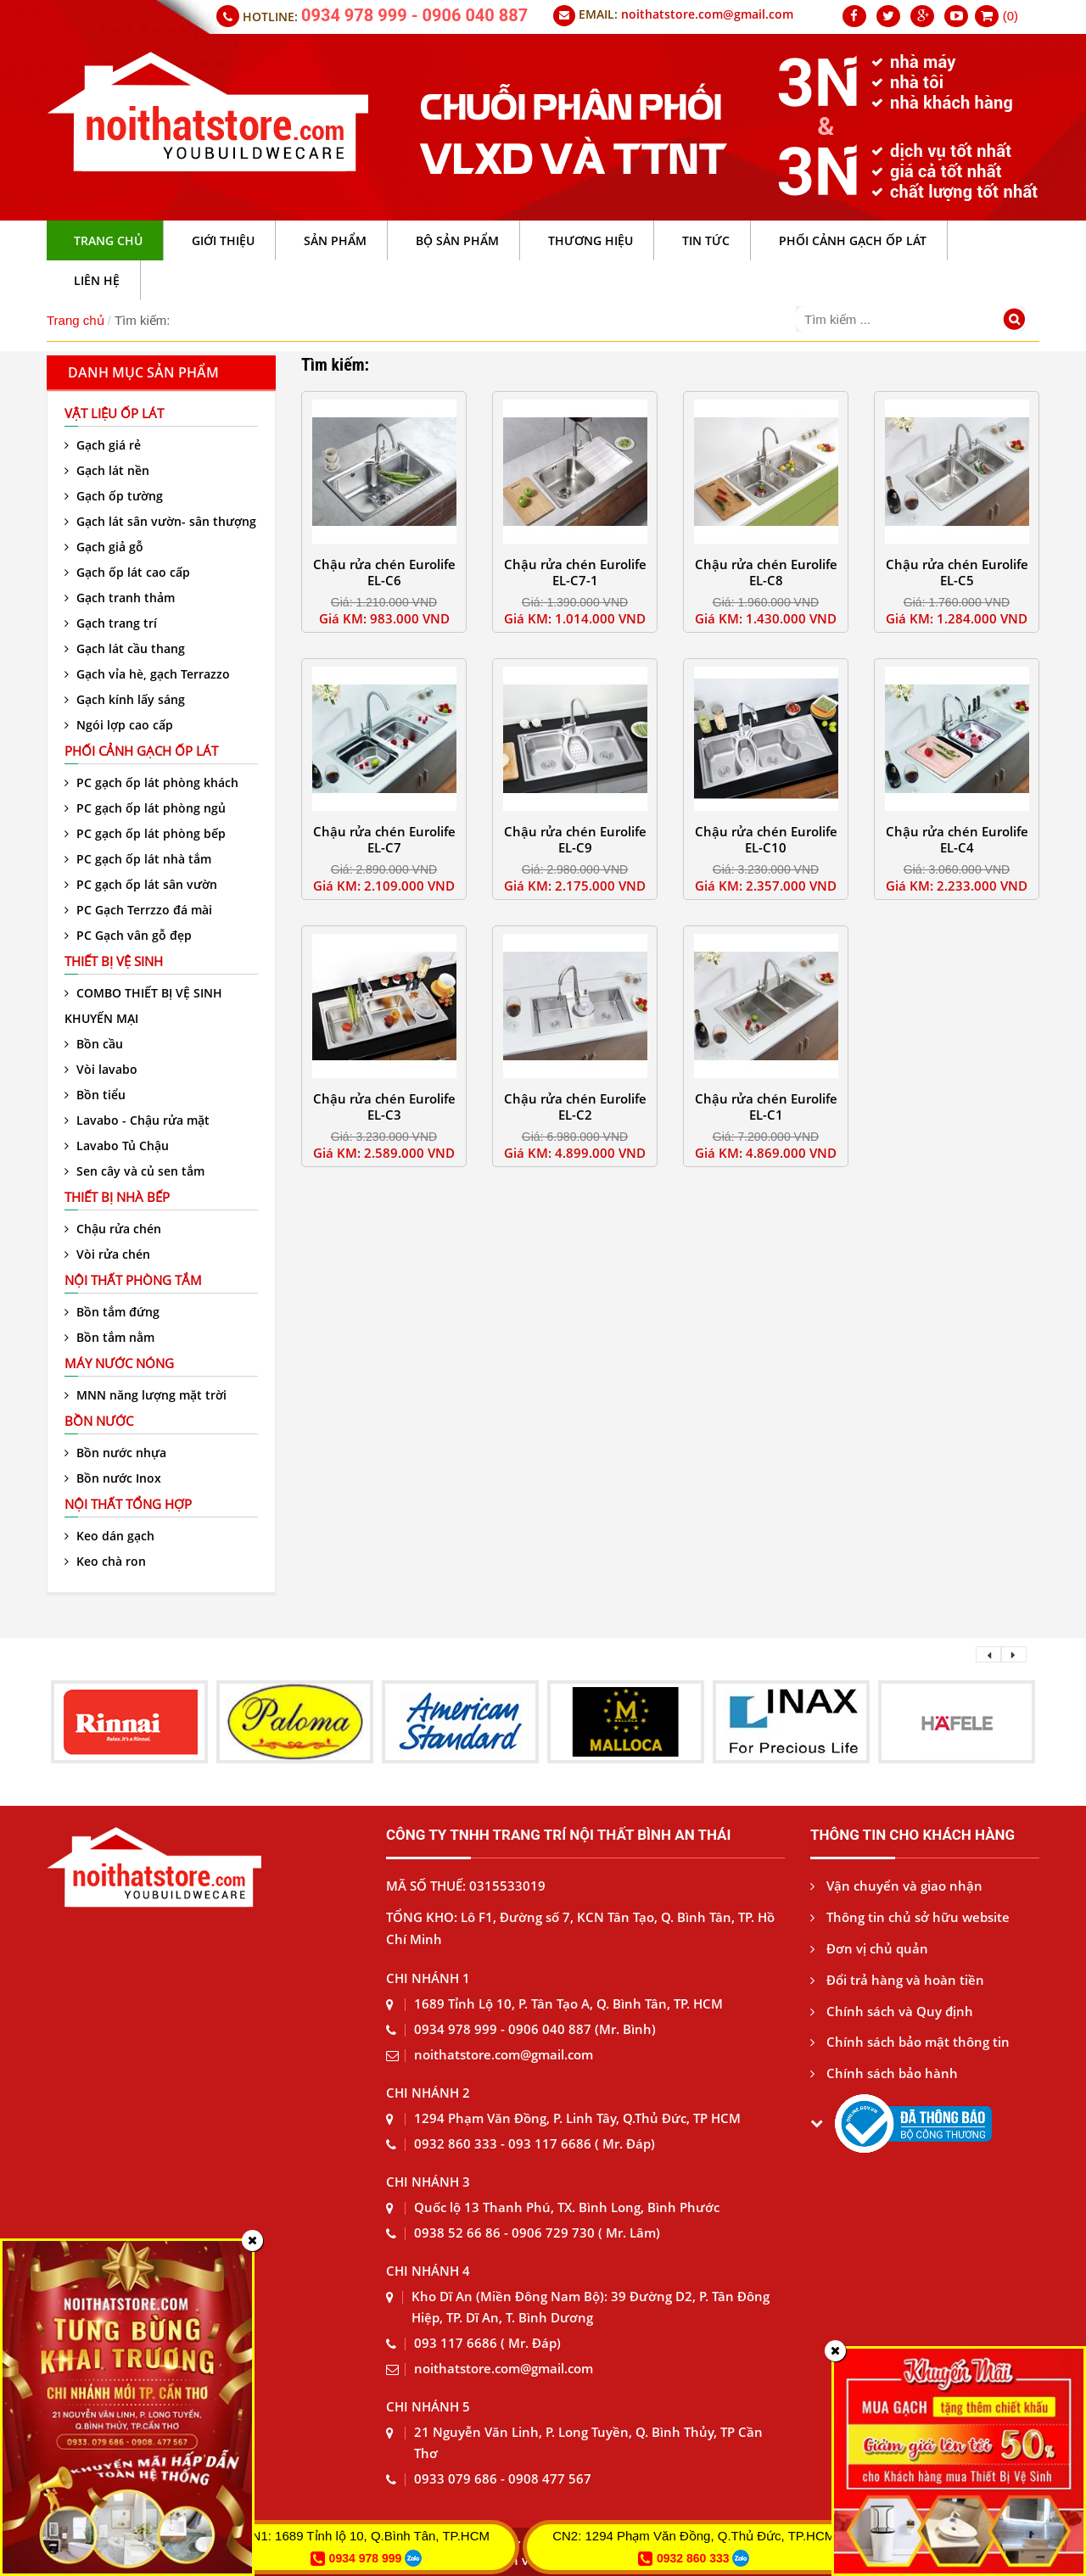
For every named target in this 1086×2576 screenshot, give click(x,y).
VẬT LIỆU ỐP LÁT (114, 413)
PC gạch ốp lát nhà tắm (137, 859)
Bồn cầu (93, 1044)
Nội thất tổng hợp (128, 1503)
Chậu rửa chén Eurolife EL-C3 (384, 1106)
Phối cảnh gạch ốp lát (141, 750)
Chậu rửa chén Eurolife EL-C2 (575, 1106)
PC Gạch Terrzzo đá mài (138, 910)
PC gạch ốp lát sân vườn (140, 884)
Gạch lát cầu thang (124, 648)
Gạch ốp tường (113, 496)
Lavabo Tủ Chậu (116, 1145)
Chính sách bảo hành (884, 2073)
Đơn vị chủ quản (869, 1948)
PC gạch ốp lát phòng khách (151, 782)
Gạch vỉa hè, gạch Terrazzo (147, 674)
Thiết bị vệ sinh (113, 961)
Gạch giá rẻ (102, 445)
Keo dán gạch (109, 1536)
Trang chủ (75, 320)
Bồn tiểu (95, 1095)
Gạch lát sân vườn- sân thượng (160, 521)
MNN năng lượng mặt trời (145, 1395)
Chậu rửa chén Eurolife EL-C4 (957, 839)
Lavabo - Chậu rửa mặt (137, 1120)
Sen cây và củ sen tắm (134, 1171)
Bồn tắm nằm (109, 1337)
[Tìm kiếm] (1017, 321)
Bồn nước (98, 1420)
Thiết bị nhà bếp (117, 1196)
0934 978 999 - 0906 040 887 (414, 15)
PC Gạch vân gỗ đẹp (128, 935)
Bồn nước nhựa (115, 1452)
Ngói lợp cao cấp (118, 725)
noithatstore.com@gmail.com (707, 14)
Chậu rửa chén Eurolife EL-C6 (384, 572)
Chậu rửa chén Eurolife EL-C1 (766, 1106)
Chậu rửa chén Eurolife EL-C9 (575, 839)
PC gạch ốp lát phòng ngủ (145, 808)
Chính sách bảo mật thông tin (910, 2041)
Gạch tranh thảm (119, 598)
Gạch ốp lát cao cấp (127, 572)
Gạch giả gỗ (103, 547)
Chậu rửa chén (112, 1229)
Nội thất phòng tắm (133, 1279)
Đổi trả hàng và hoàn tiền (897, 1979)
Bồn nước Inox (112, 1478)
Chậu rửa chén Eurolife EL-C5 (957, 572)
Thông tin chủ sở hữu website (910, 1916)
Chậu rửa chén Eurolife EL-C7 (384, 839)
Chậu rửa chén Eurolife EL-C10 (766, 839)
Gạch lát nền (106, 470)
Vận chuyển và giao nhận (896, 1885)
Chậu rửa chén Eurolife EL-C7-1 (575, 572)
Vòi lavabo (100, 1069)
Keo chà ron (105, 1561)
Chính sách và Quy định (891, 2011)
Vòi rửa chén (107, 1254)
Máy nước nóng (119, 1363)
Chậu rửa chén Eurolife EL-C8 (766, 572)
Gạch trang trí (110, 623)
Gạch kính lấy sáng (124, 699)
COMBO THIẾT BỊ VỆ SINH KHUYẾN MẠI (143, 1005)
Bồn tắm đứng (112, 1312)
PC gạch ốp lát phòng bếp (145, 833)
